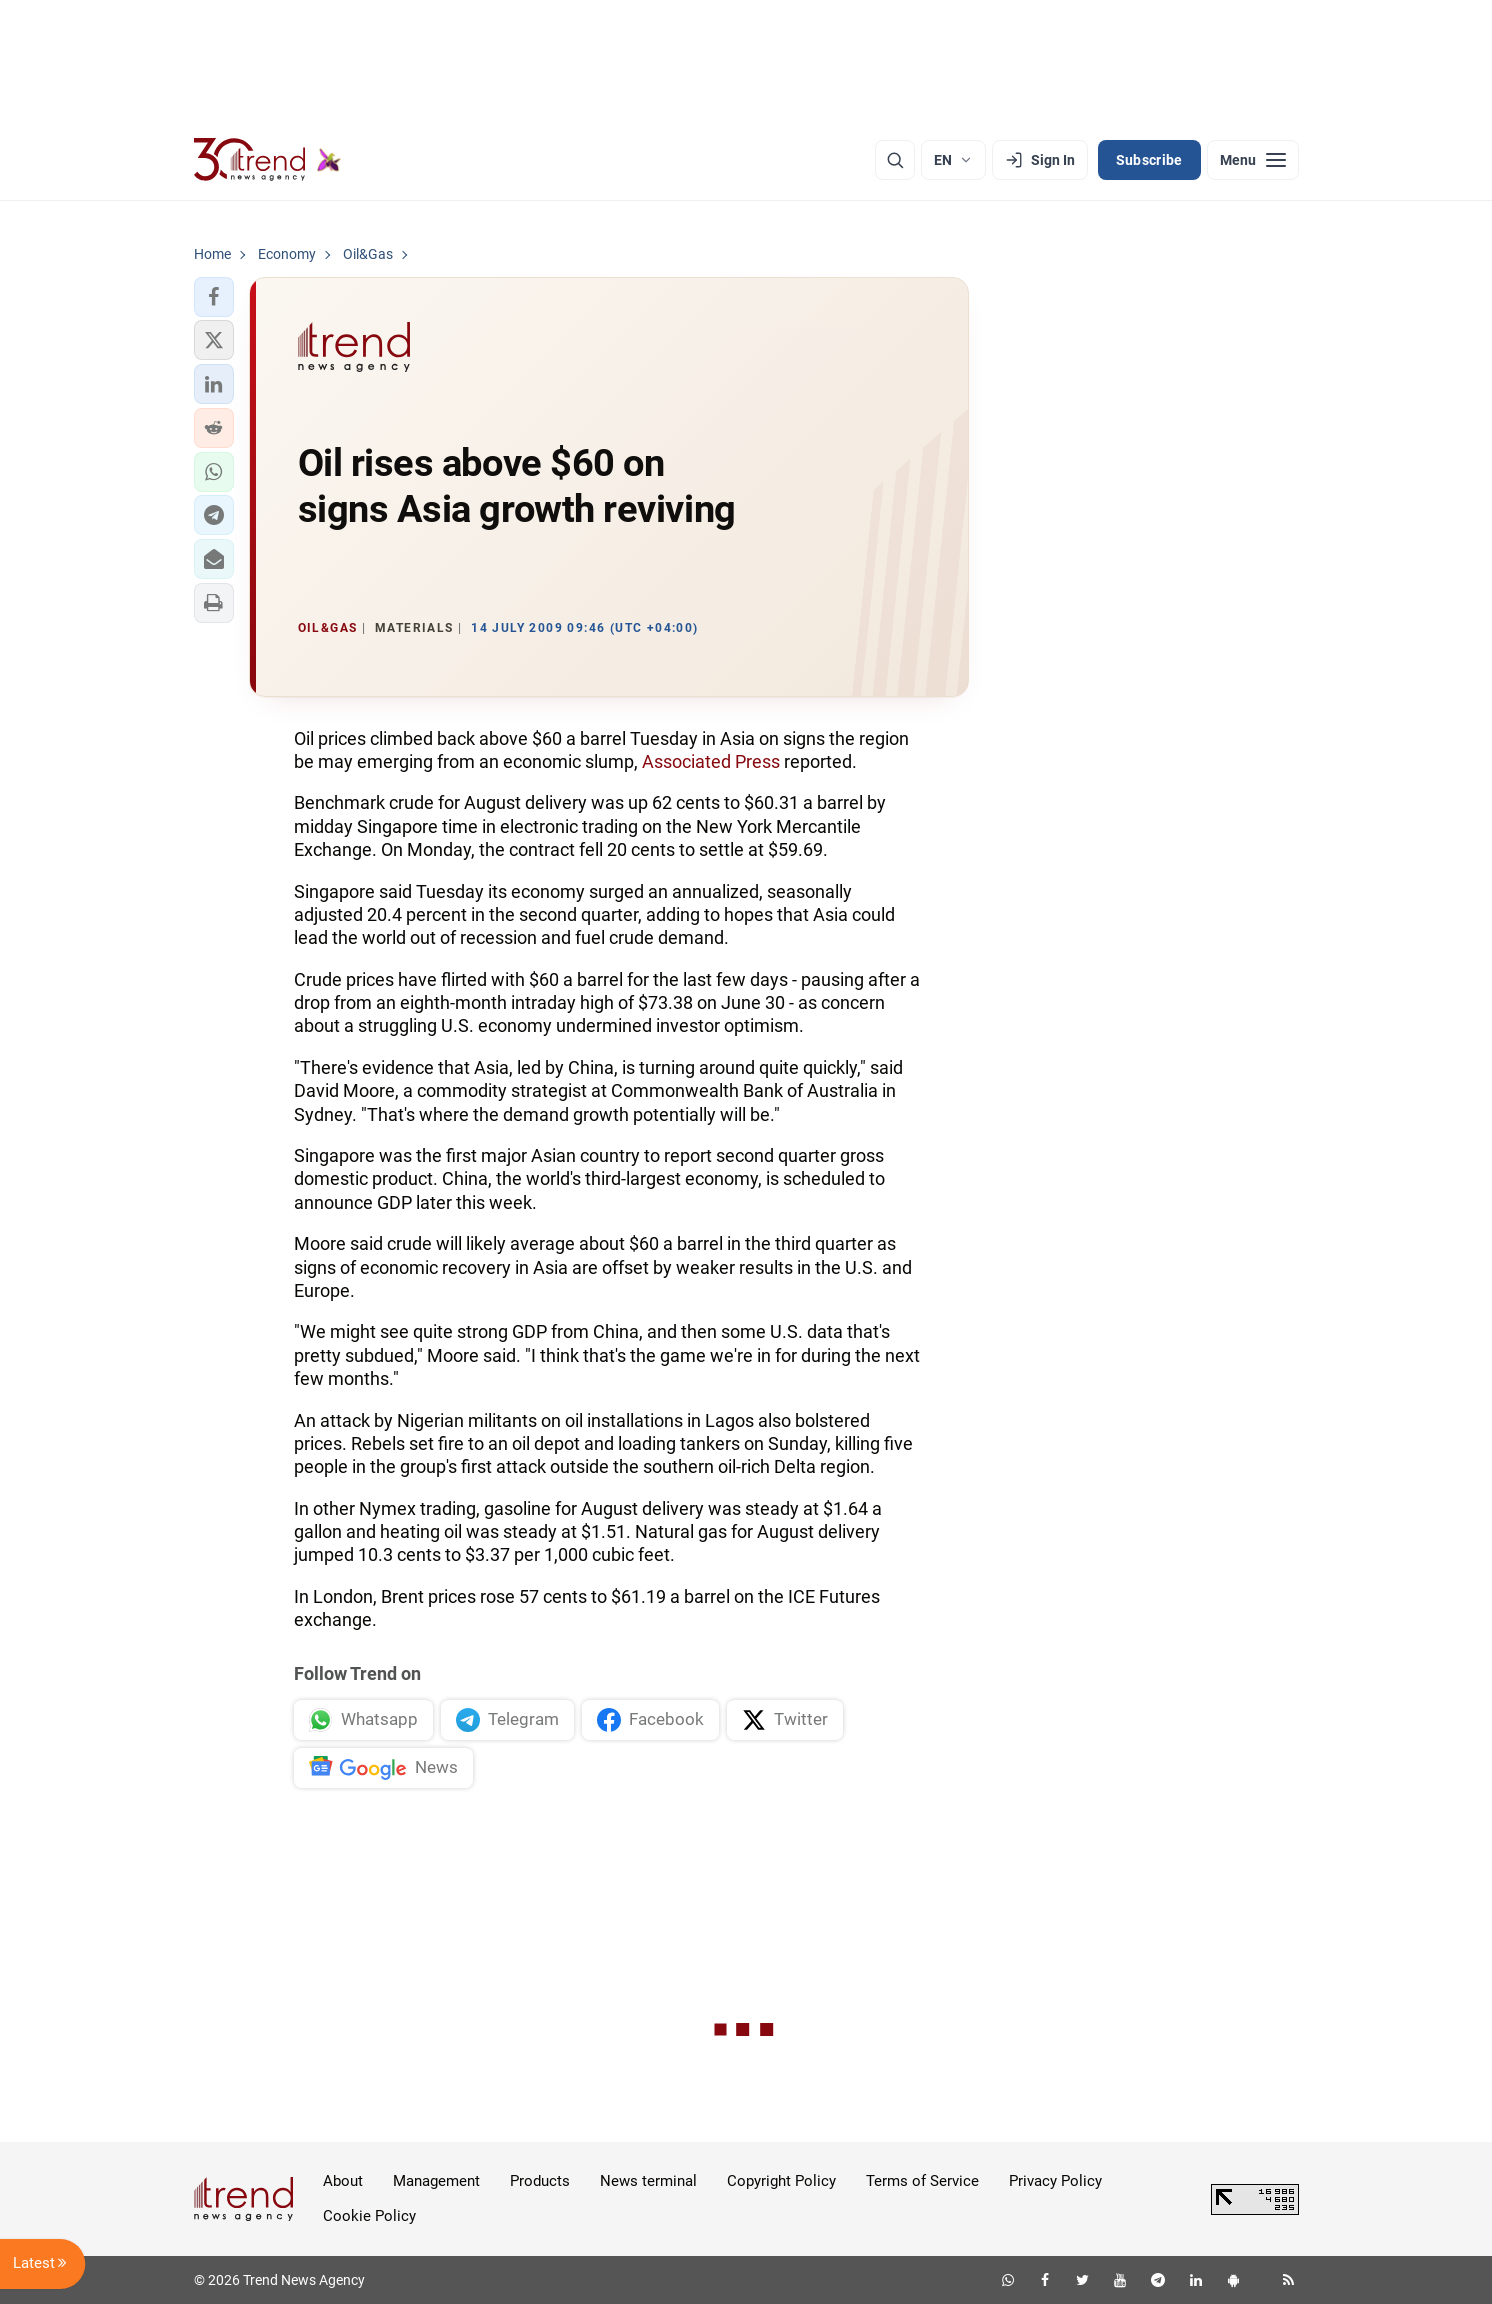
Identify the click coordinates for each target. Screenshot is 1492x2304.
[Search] (895, 160)
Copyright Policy (781, 2181)
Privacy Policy (1055, 2181)
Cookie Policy (369, 2216)
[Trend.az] (268, 160)
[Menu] (1253, 160)
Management (436, 2181)
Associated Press (711, 761)
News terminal (648, 2181)
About (343, 2181)
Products (540, 2181)
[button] (214, 297)
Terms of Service (922, 2181)
